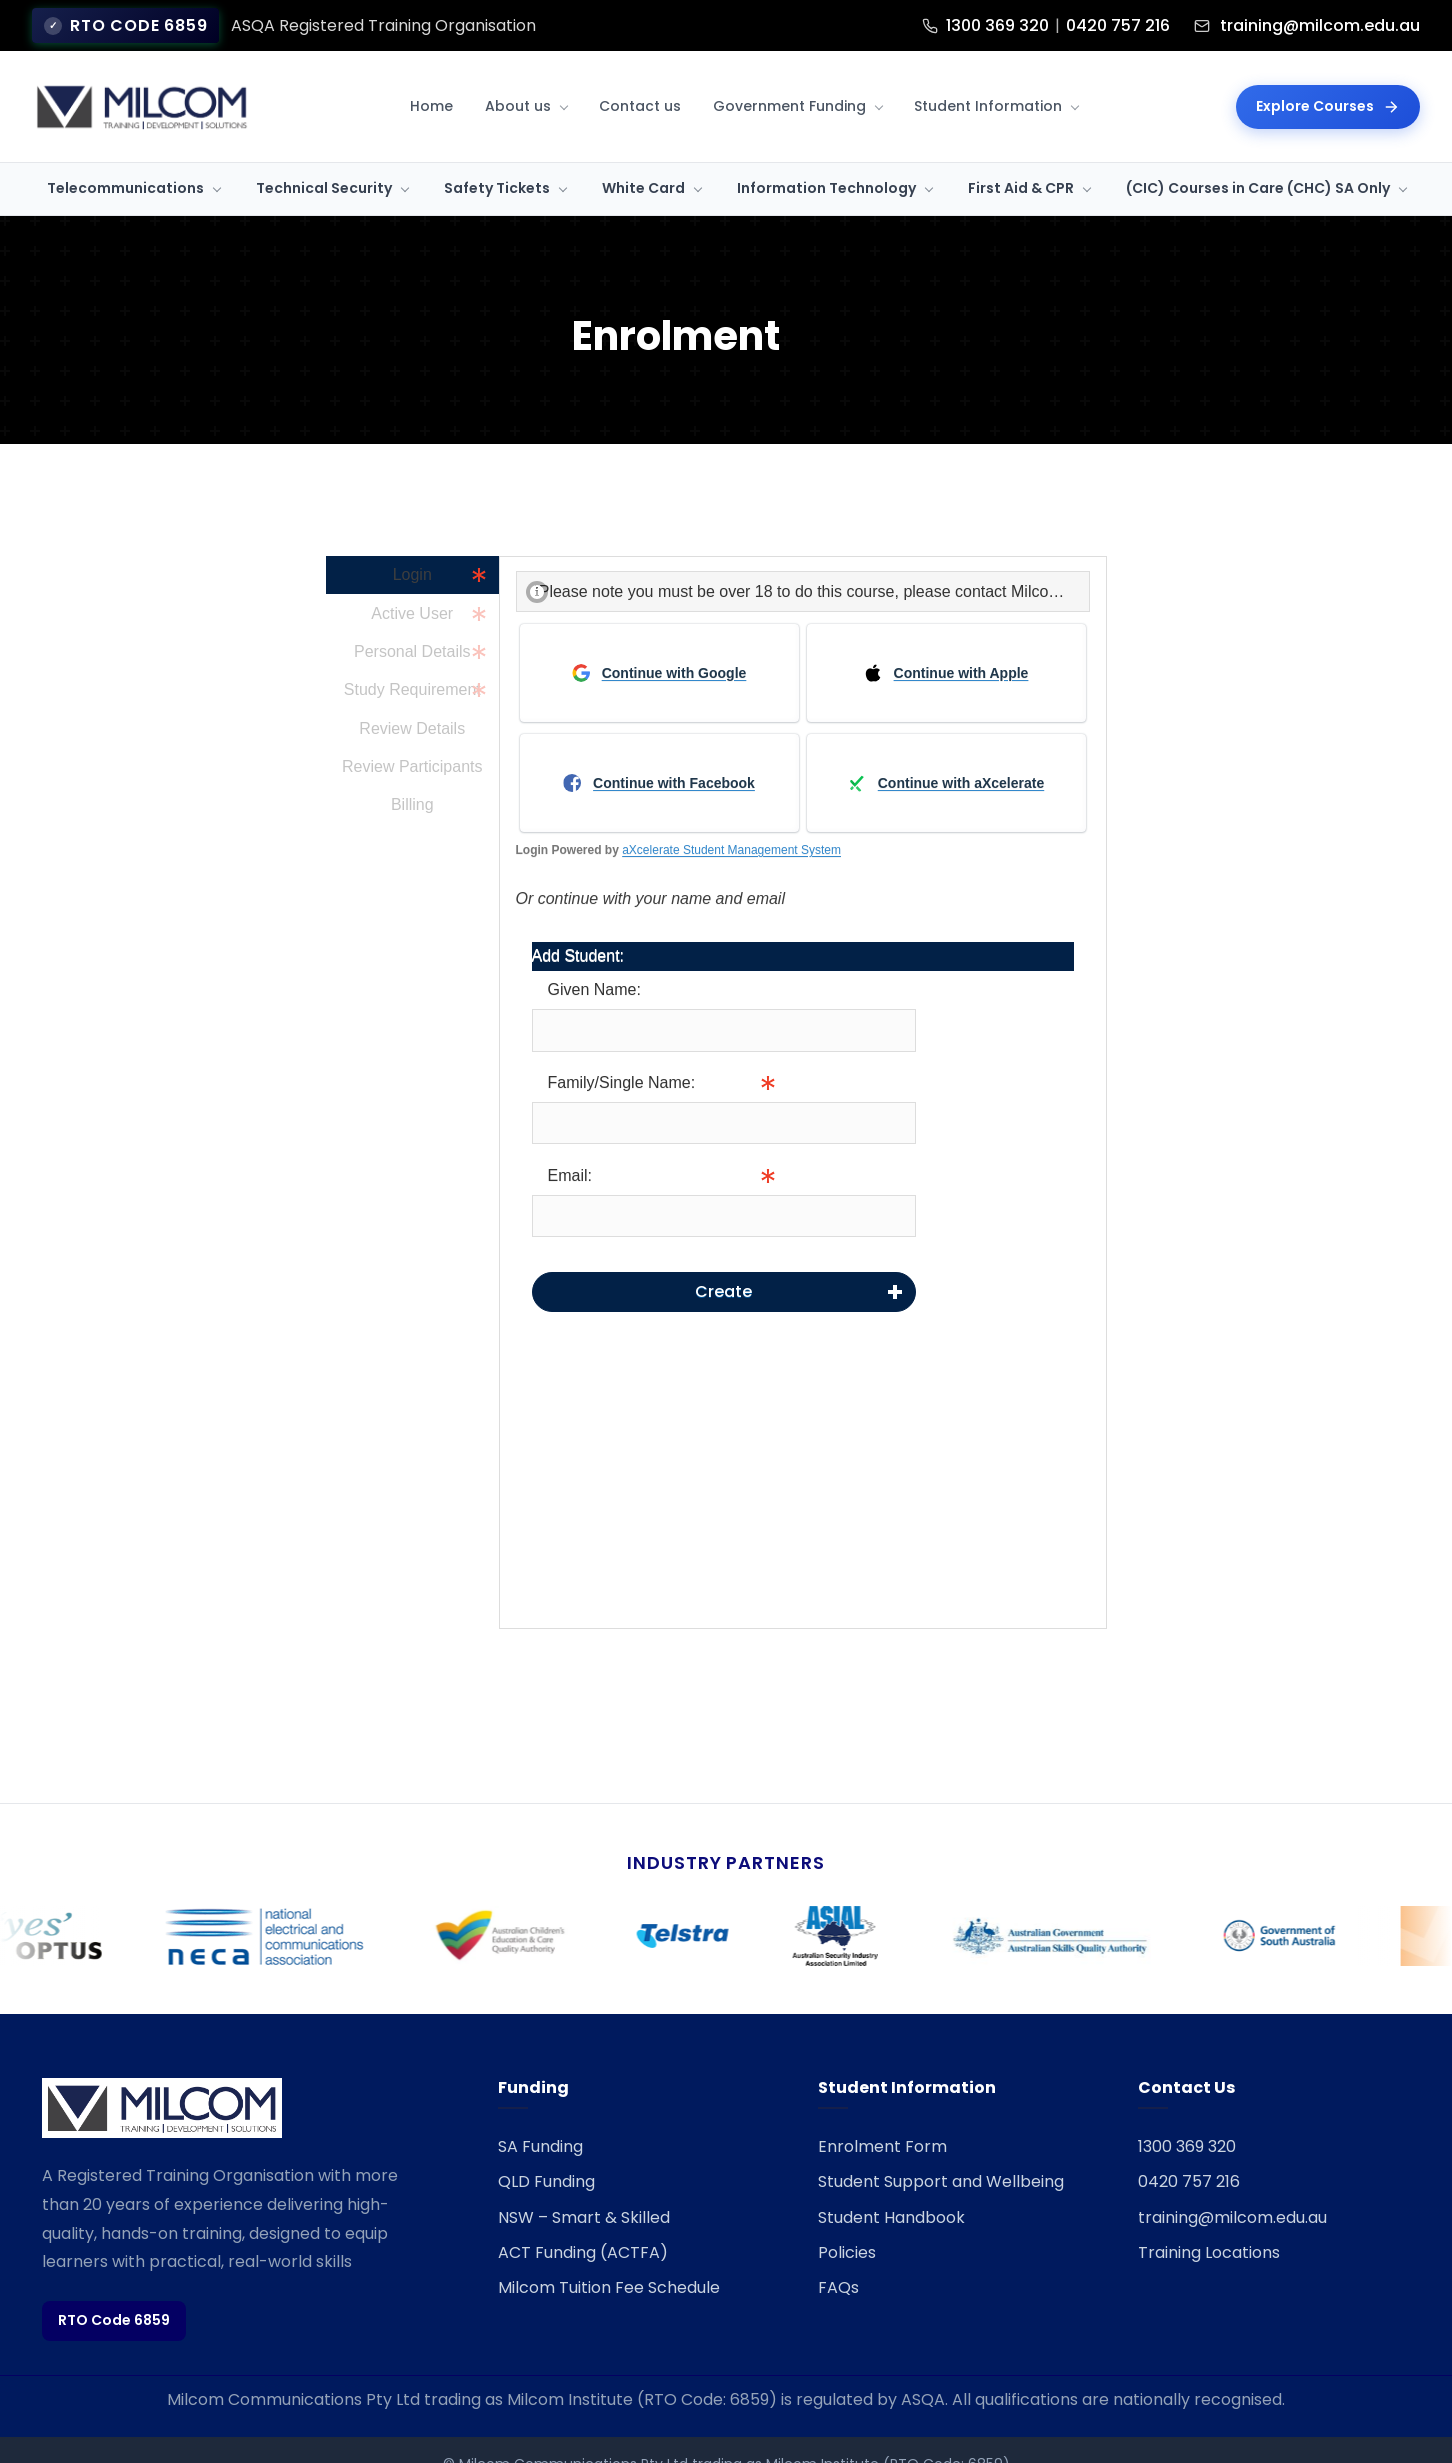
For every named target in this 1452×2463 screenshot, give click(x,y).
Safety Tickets (497, 188)
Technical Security (324, 188)
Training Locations (1209, 2252)
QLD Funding (546, 2181)
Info (930, 1123)
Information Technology (826, 188)
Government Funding (789, 106)
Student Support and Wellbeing (941, 2181)
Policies (847, 2252)
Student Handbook (891, 2217)
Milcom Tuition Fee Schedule (609, 2287)
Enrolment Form (882, 2146)
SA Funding (540, 2146)
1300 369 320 (997, 25)
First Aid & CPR (1021, 188)
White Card (643, 188)
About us (518, 106)
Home (431, 106)
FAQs (838, 2287)
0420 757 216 (1118, 25)
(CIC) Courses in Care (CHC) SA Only (1258, 188)
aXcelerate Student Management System (731, 850)
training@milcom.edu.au (1307, 25)
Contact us (640, 106)
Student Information (988, 106)
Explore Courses (1328, 106)
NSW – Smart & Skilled (584, 2217)
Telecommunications (125, 188)
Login (412, 574)
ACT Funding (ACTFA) (583, 2252)
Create (723, 1291)
